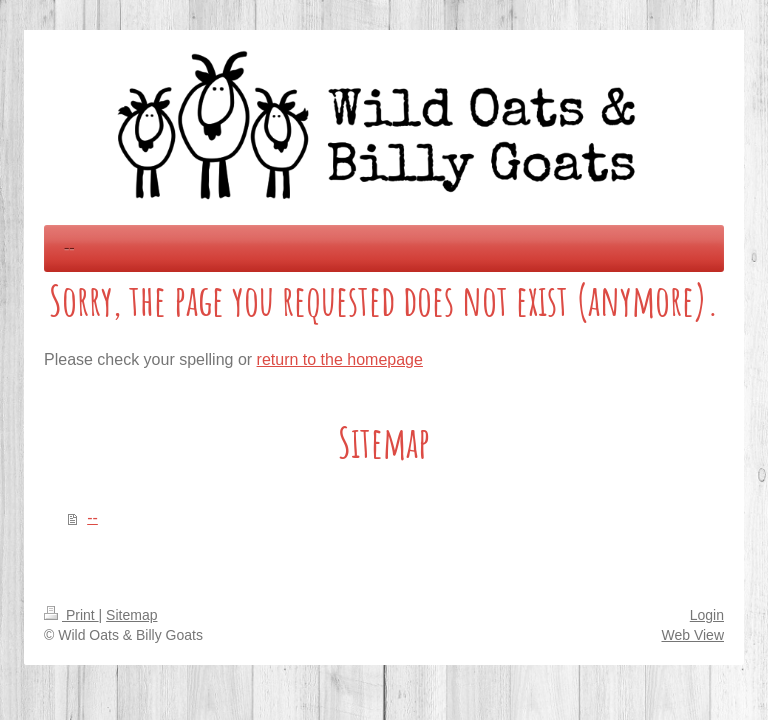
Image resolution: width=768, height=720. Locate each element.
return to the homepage (340, 359)
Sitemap (131, 615)
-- (92, 517)
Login (707, 615)
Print (71, 615)
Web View (692, 635)
